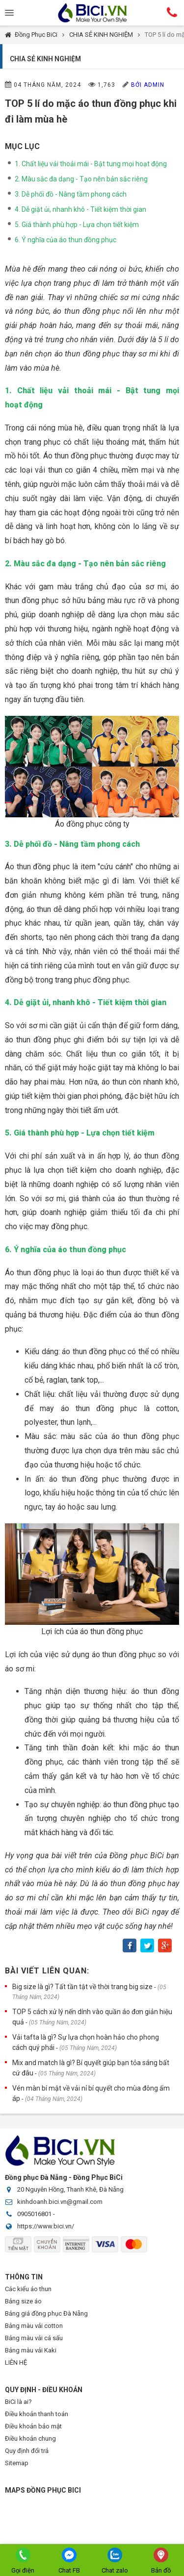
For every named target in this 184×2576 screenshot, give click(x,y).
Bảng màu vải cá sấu (34, 2338)
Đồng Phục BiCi (36, 34)
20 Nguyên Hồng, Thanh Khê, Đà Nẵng (70, 2189)
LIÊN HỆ (16, 2362)
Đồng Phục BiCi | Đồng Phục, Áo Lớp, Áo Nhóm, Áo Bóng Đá (92, 13)
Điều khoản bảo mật (33, 2426)
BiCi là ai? (18, 2401)
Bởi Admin (147, 84)
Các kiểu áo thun (28, 2289)
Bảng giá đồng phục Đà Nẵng (46, 2313)
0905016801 (34, 2214)
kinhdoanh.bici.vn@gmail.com (60, 2201)
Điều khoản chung (30, 2438)
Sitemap (16, 2463)
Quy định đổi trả (27, 2450)
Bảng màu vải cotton (34, 2325)
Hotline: (172, 12)
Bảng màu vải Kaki (30, 2350)
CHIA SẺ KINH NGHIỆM (101, 34)
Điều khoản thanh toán (36, 2414)
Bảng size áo (23, 2301)
